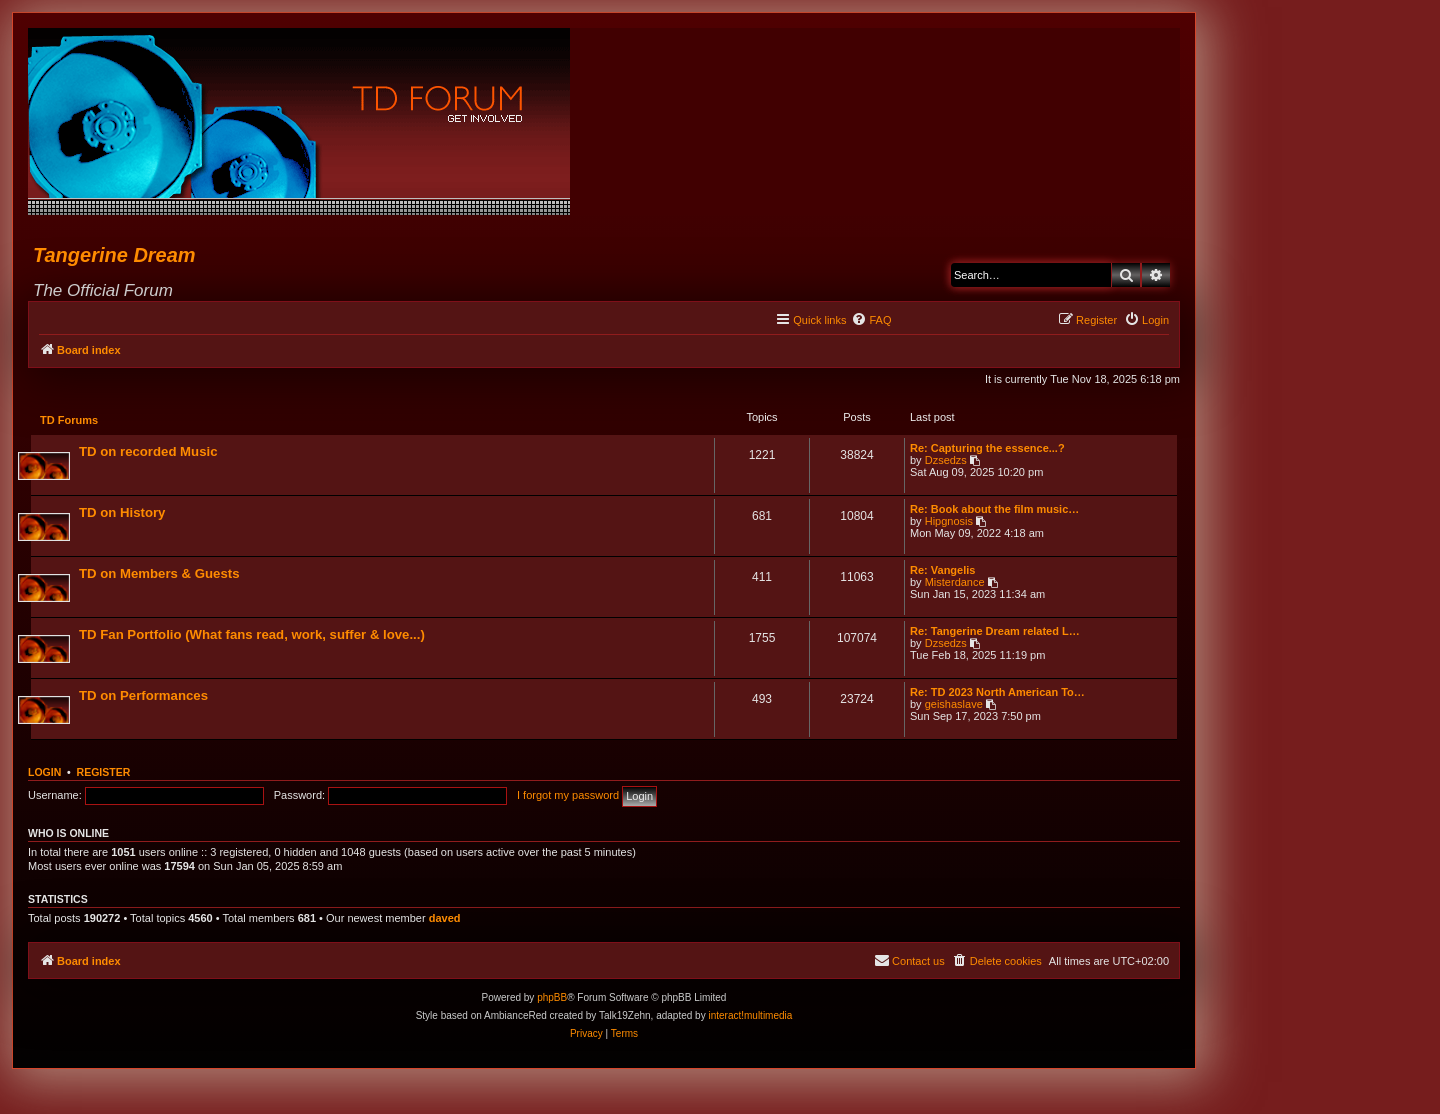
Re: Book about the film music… (993, 510)
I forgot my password (568, 797)
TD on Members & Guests (160, 574)
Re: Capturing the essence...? (986, 449)
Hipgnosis (948, 522)
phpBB (552, 999)
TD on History (123, 513)
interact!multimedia (750, 1017)
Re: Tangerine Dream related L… (994, 632)
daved (445, 920)
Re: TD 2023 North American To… (996, 693)
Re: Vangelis (941, 571)
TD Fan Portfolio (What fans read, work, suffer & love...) (253, 635)
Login (44, 774)
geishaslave (953, 705)
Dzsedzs (945, 461)
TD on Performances (144, 696)
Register (104, 774)
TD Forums (70, 421)
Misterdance (954, 583)
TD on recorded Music (149, 452)
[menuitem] (871, 320)
